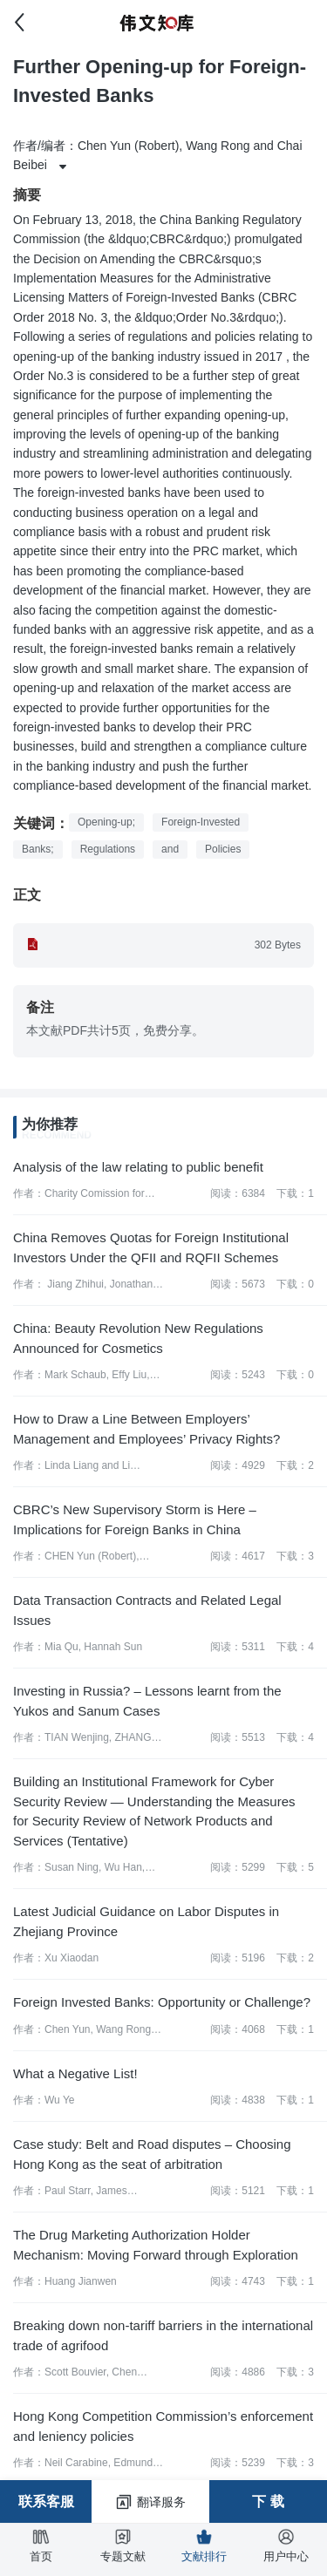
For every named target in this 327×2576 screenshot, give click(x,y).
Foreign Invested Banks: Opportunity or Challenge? (161, 2002)
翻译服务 (150, 2502)
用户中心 (286, 2545)
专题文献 (123, 2545)
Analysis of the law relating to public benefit (138, 1166)
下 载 (267, 2501)
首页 (41, 2545)
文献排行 (204, 2545)
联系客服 (46, 2501)
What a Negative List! (75, 2073)
